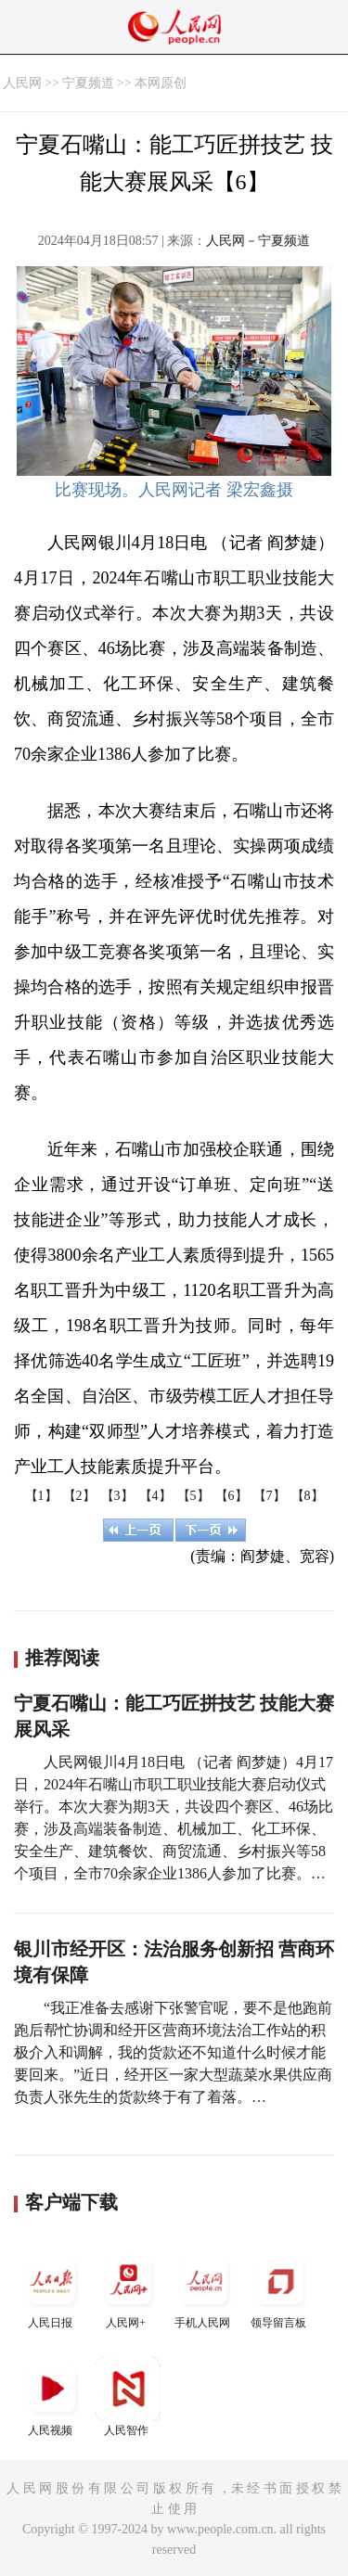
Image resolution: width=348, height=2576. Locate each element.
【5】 (193, 1496)
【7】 (269, 1496)
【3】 (117, 1496)
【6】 (231, 1496)
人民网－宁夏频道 (258, 241)
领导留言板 (280, 2289)
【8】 (307, 1496)
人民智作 (128, 2396)
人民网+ (128, 2289)
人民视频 (51, 2396)
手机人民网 (204, 2289)
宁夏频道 (88, 83)
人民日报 (51, 2289)
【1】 (41, 1496)
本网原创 (161, 83)
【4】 (155, 1496)
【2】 (79, 1496)
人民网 (22, 83)
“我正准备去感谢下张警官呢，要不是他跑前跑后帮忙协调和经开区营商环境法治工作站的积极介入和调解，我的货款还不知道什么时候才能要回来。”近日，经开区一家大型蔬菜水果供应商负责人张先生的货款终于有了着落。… (173, 2052)
